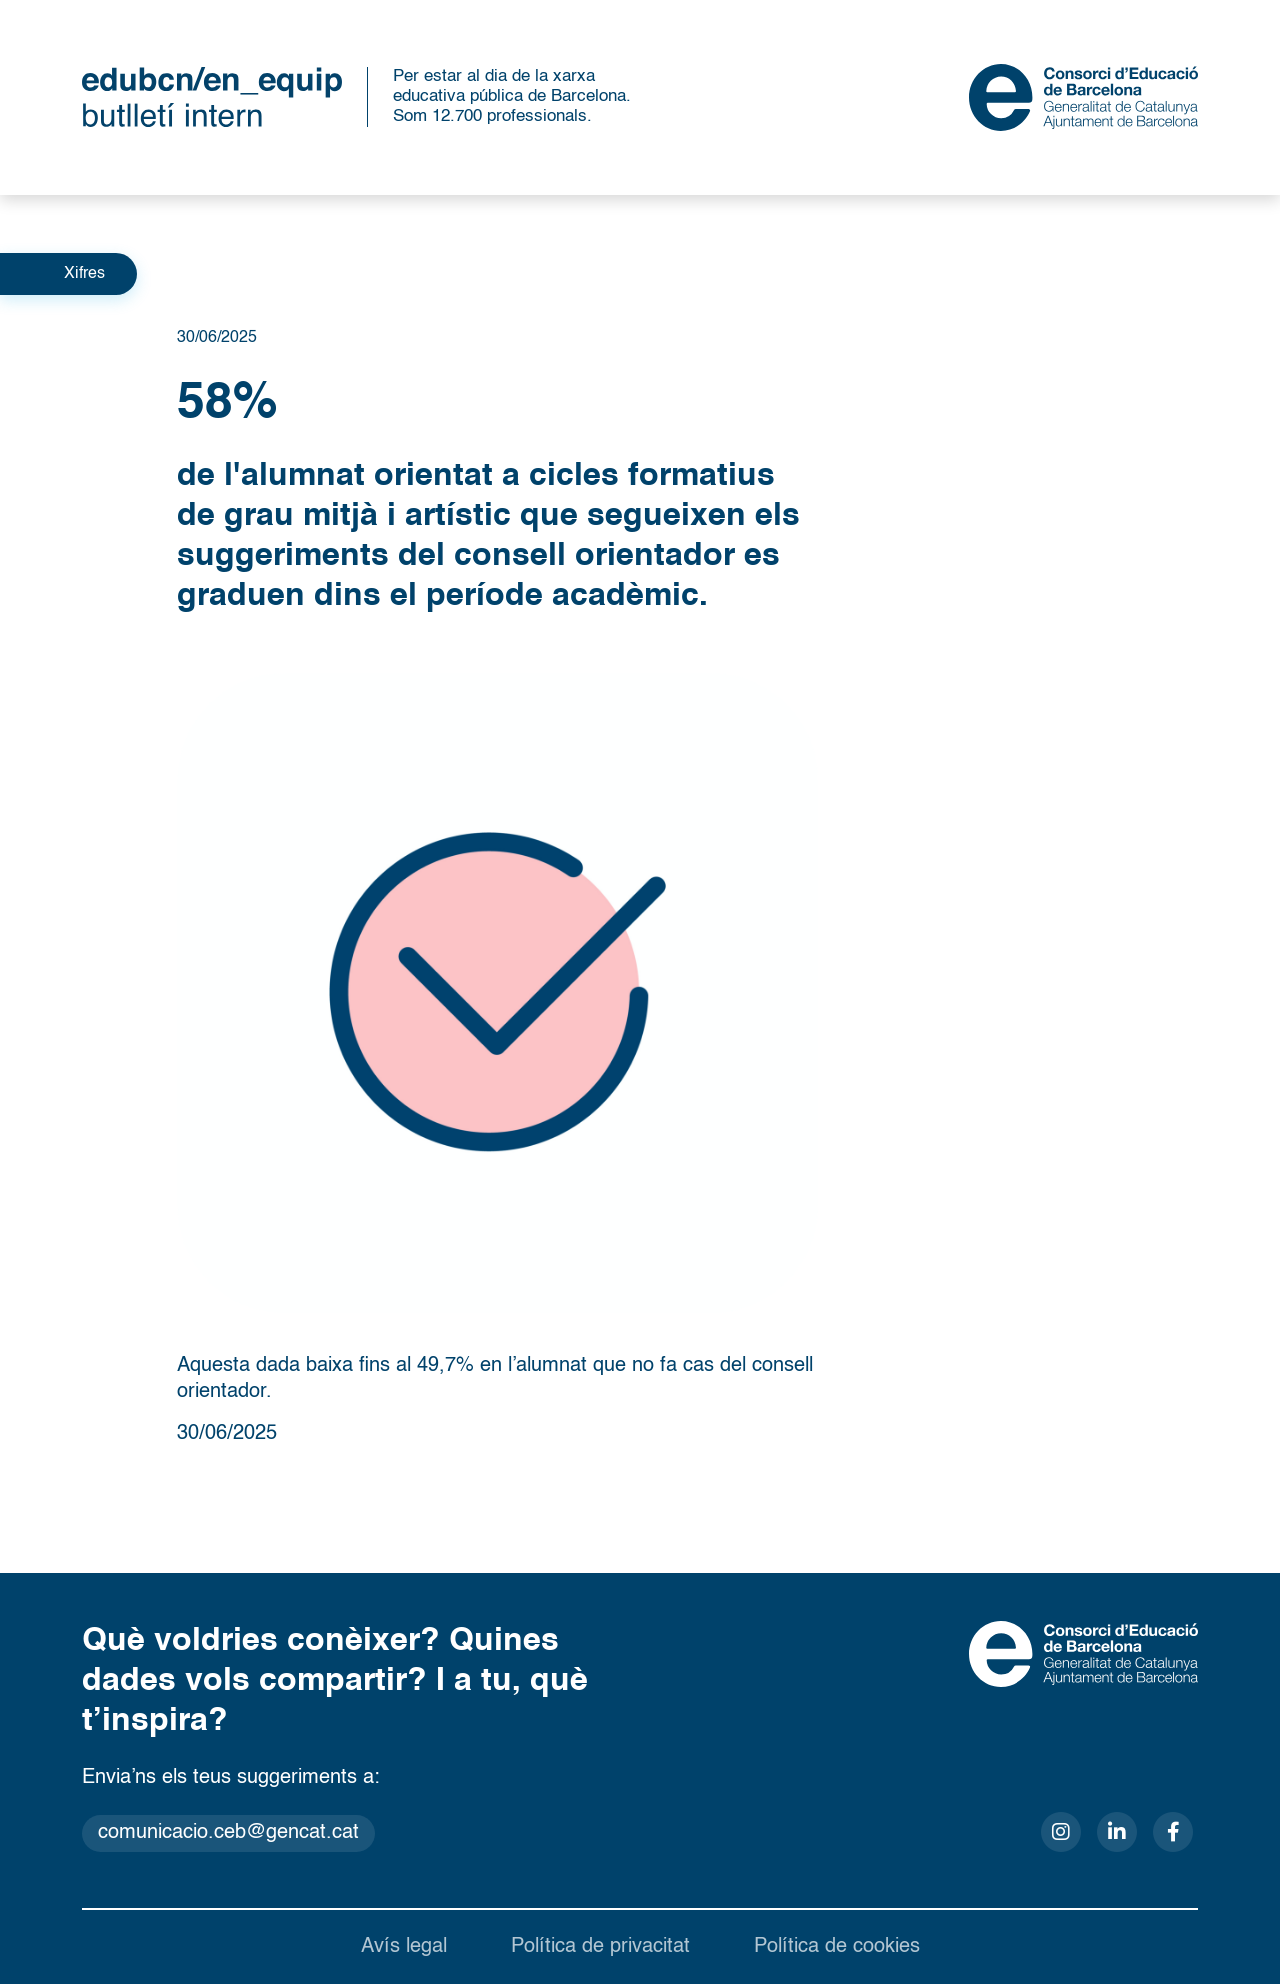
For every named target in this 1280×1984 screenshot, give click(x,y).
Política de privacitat (600, 1947)
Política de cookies (837, 1947)
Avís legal (404, 1947)
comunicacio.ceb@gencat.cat (228, 1833)
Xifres (84, 274)
